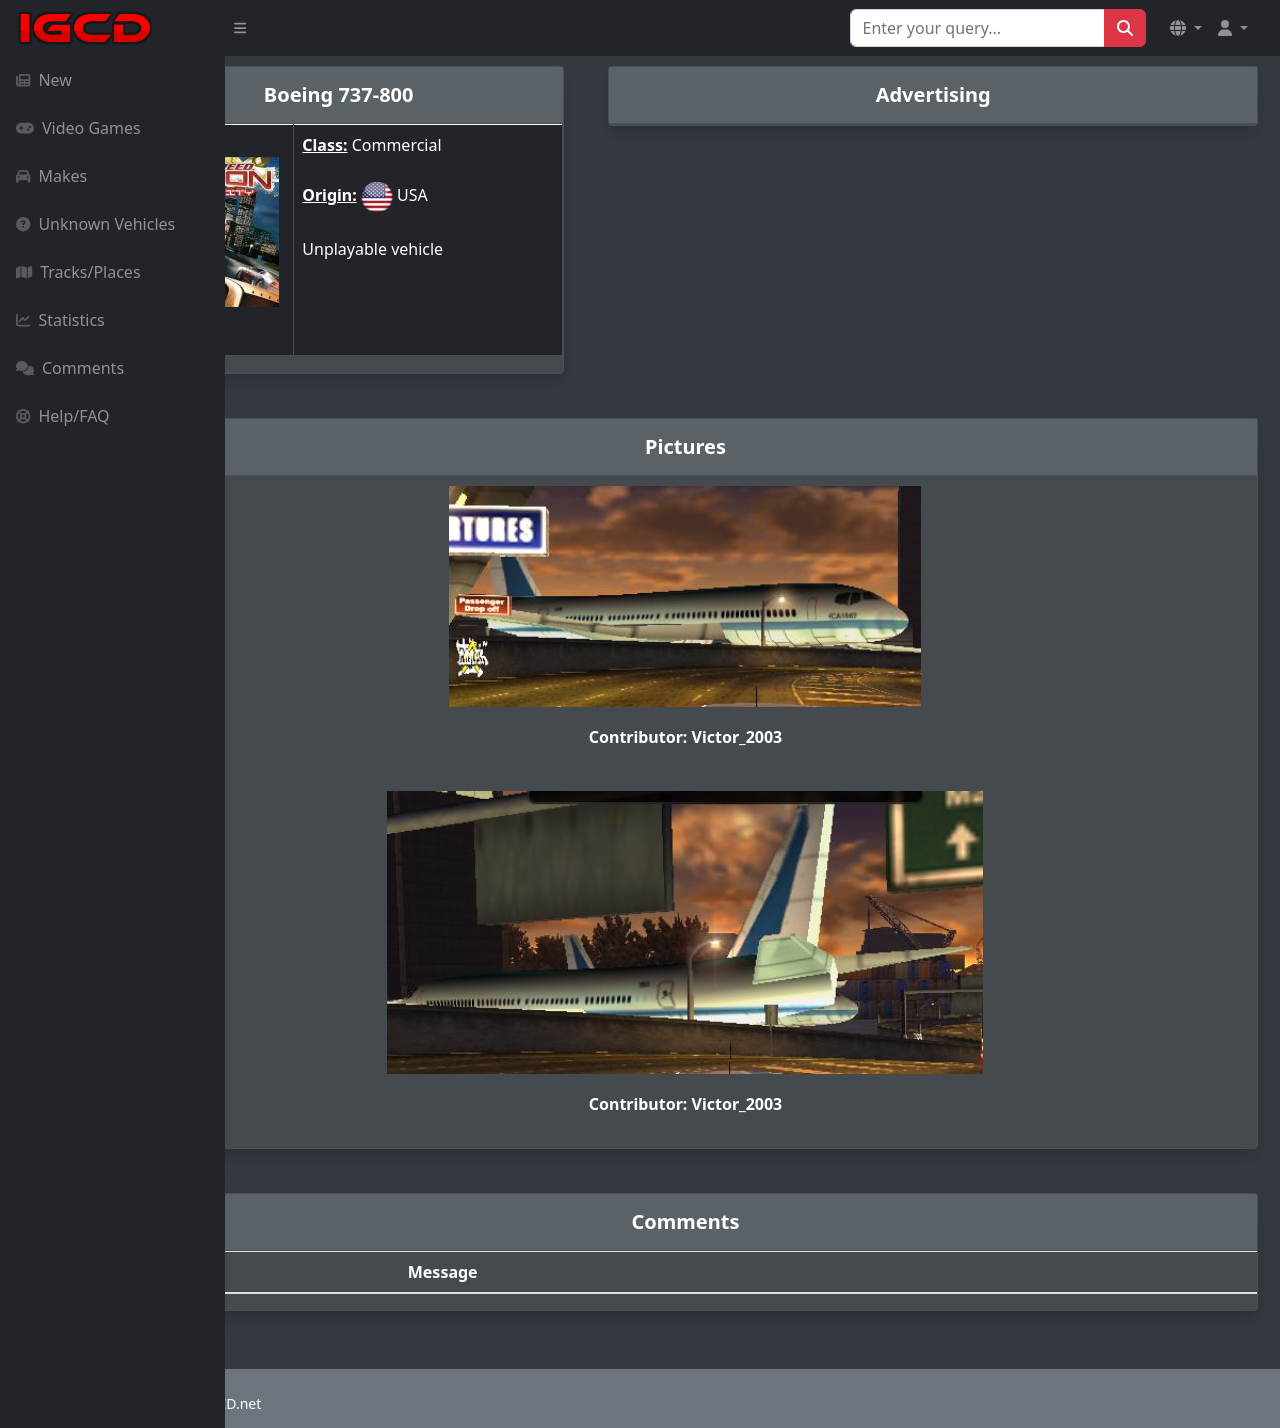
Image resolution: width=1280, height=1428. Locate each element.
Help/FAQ (63, 416)
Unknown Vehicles (95, 224)
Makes (51, 176)
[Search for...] (977, 28)
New (44, 80)
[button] (1186, 28)
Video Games (78, 128)
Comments (70, 368)
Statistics (60, 320)
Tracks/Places (78, 272)
